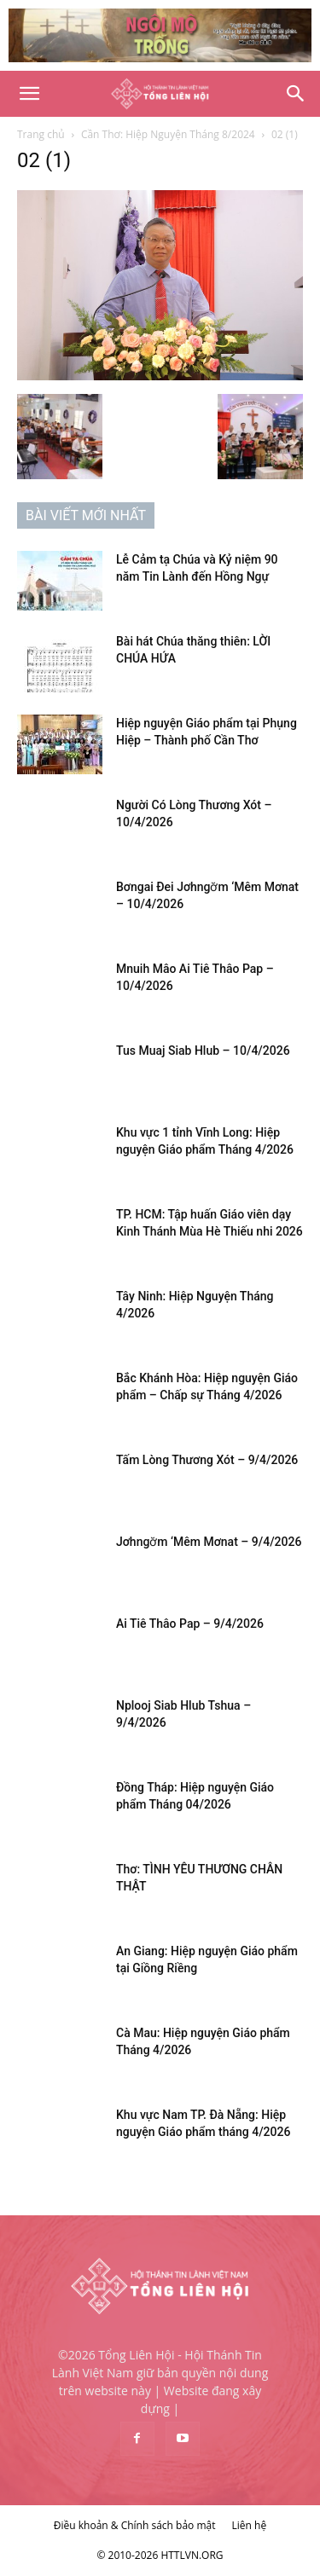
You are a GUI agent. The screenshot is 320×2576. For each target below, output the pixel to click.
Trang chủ (41, 134)
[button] (29, 94)
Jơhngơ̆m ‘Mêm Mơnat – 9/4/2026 (208, 1541)
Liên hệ (249, 2525)
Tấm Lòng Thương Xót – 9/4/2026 (207, 1460)
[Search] (296, 94)
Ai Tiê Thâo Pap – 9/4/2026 (190, 1623)
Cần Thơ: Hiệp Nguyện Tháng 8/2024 (168, 134)
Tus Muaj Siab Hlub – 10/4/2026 (203, 1050)
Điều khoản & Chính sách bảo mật (135, 2525)
